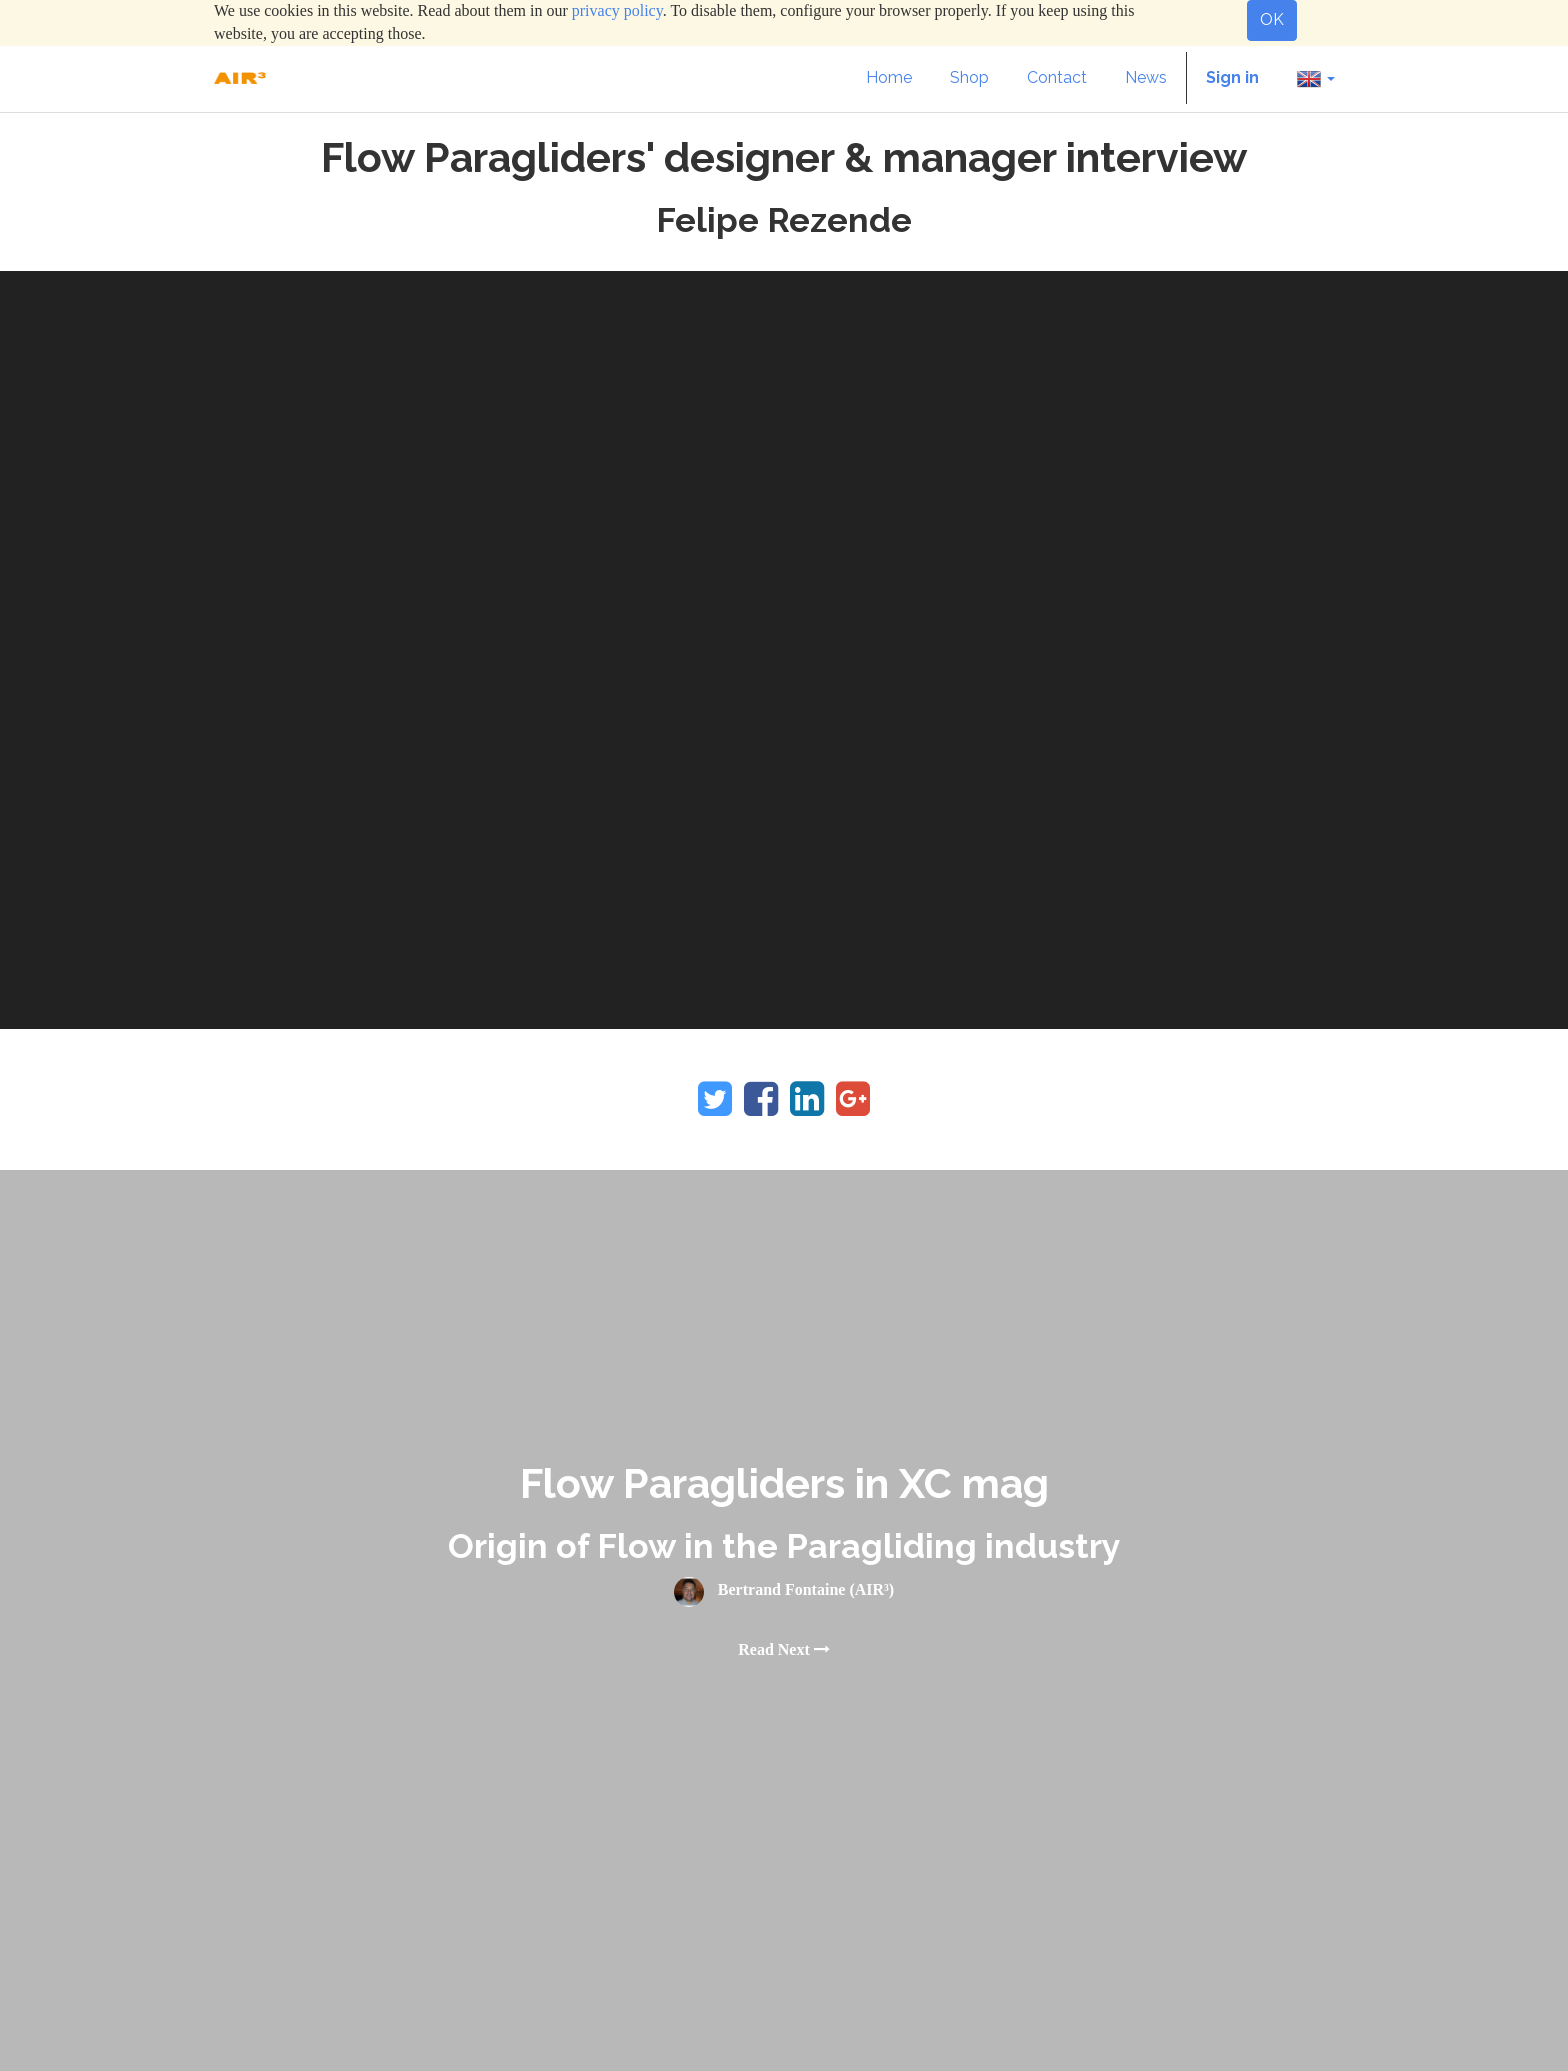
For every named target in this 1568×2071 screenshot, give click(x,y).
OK (1272, 19)
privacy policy (617, 10)
